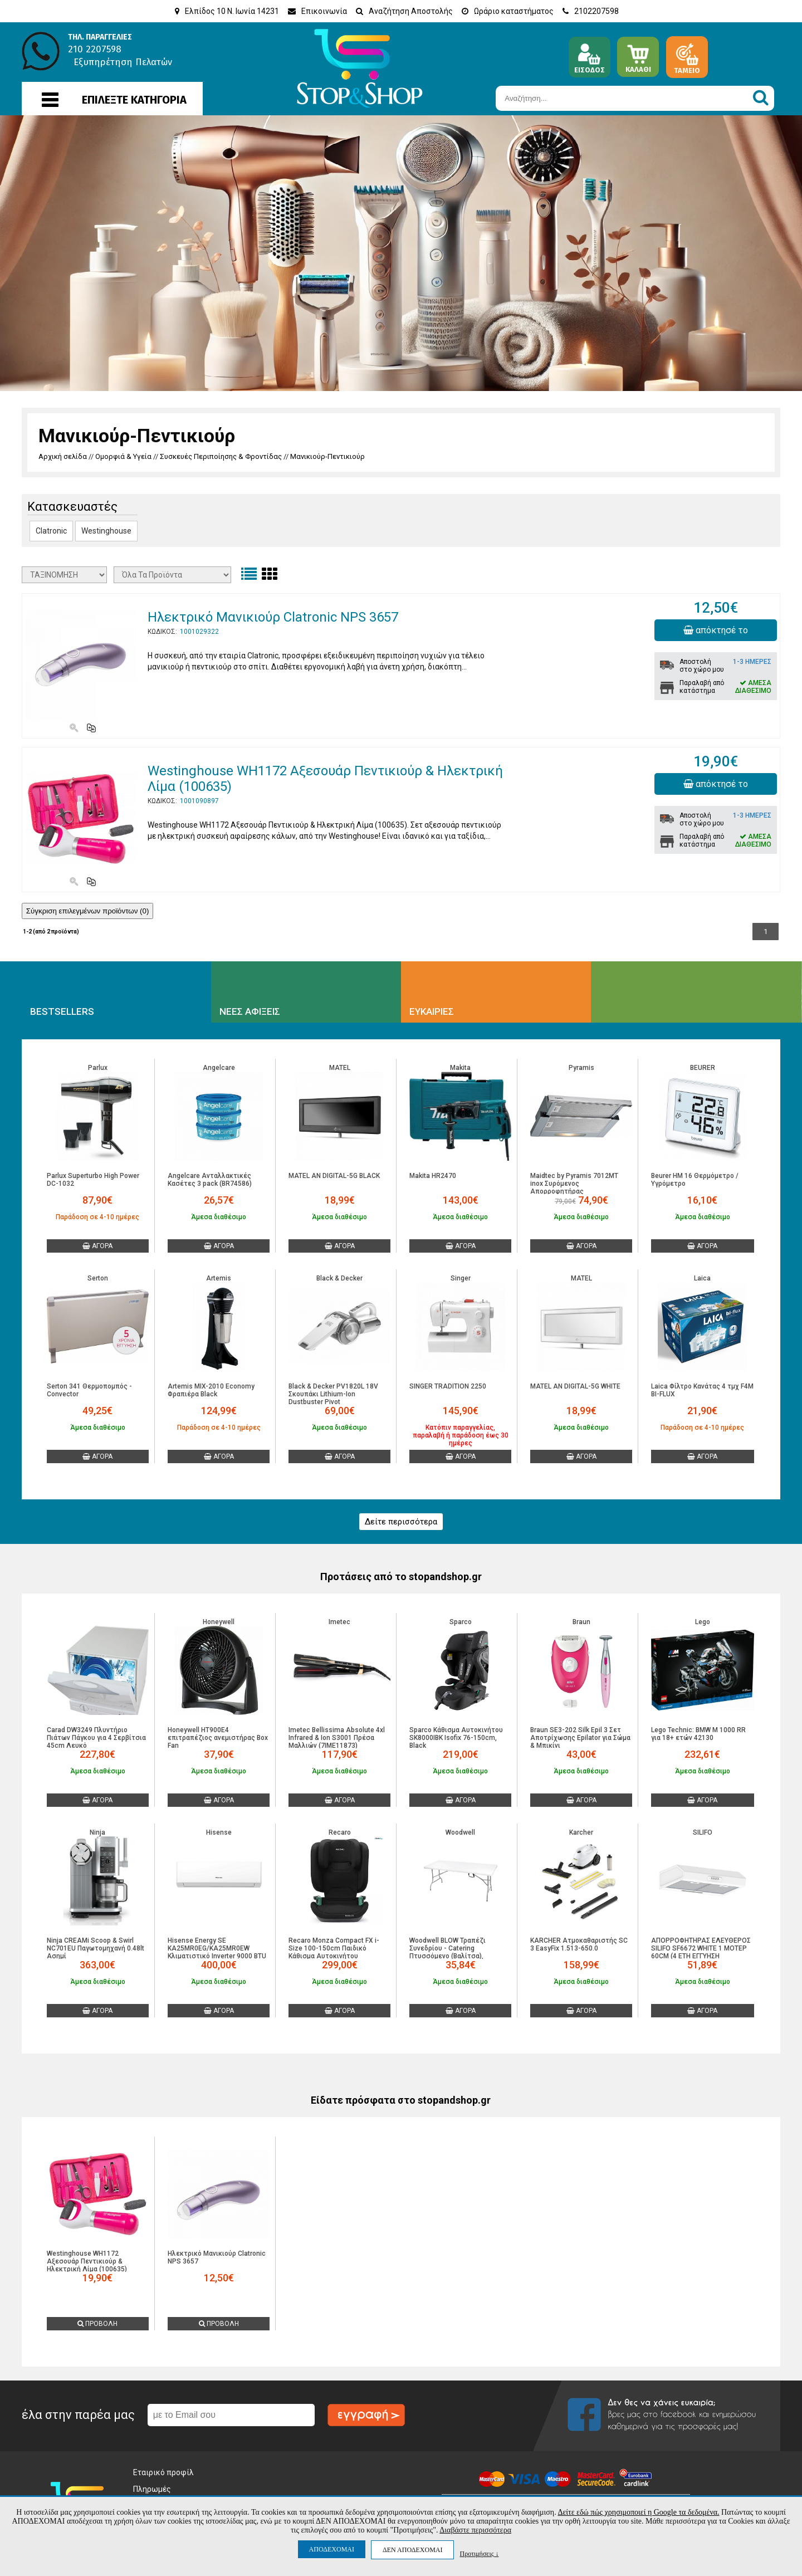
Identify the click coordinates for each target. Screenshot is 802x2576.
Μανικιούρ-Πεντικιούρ (327, 456)
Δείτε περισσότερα (401, 1522)
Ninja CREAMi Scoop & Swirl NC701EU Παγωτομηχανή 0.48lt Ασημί (95, 1948)
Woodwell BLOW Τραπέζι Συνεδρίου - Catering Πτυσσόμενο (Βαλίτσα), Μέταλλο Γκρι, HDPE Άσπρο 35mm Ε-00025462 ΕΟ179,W (453, 1956)
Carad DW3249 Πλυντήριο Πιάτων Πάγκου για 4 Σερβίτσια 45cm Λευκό (96, 1737)
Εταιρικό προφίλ (163, 2472)
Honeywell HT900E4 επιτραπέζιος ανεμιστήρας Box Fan (218, 1737)
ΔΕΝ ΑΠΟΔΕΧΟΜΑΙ (412, 2550)
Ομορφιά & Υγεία (123, 456)
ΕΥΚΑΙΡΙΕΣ (431, 1011)
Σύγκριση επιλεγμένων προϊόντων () (87, 911)
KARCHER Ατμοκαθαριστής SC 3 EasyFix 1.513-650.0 (579, 1944)
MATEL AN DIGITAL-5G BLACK (334, 1176)
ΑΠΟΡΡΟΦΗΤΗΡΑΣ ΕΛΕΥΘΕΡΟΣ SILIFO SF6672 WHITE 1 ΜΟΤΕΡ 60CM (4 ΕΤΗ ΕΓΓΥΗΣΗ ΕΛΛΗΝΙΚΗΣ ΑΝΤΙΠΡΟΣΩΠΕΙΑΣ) (701, 1952)
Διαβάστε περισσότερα (475, 2530)
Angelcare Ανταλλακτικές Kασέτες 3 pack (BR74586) (210, 1179)
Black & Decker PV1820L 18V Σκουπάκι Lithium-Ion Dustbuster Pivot (333, 1394)
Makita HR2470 (432, 1176)
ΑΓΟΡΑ (97, 1246)
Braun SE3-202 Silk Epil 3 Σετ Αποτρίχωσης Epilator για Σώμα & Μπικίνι (580, 1737)
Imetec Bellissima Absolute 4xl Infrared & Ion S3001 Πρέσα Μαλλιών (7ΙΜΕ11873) (336, 1737)
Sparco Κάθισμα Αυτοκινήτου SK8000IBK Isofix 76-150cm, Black (456, 1737)
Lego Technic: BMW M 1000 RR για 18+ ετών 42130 (698, 1734)
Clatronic (51, 530)
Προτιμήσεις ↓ (478, 2553)
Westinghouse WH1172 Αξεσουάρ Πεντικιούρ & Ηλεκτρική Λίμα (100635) (87, 2261)
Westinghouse (106, 530)
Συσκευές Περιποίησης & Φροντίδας (221, 456)
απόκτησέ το (715, 630)
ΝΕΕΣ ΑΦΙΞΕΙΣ (249, 1011)
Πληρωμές (152, 2489)
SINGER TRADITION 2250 (447, 1386)
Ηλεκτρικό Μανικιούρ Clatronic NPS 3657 (273, 617)
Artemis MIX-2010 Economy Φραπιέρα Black (211, 1390)
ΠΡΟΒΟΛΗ (97, 2324)
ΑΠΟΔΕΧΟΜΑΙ (331, 2549)
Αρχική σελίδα (62, 456)
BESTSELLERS (62, 1011)
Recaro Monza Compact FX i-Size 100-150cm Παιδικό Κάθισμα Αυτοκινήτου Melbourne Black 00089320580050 (333, 1956)
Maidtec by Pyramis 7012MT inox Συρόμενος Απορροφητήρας (574, 1183)
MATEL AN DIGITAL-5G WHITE (575, 1386)
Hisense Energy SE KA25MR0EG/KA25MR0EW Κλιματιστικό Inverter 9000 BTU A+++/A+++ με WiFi (217, 1952)
